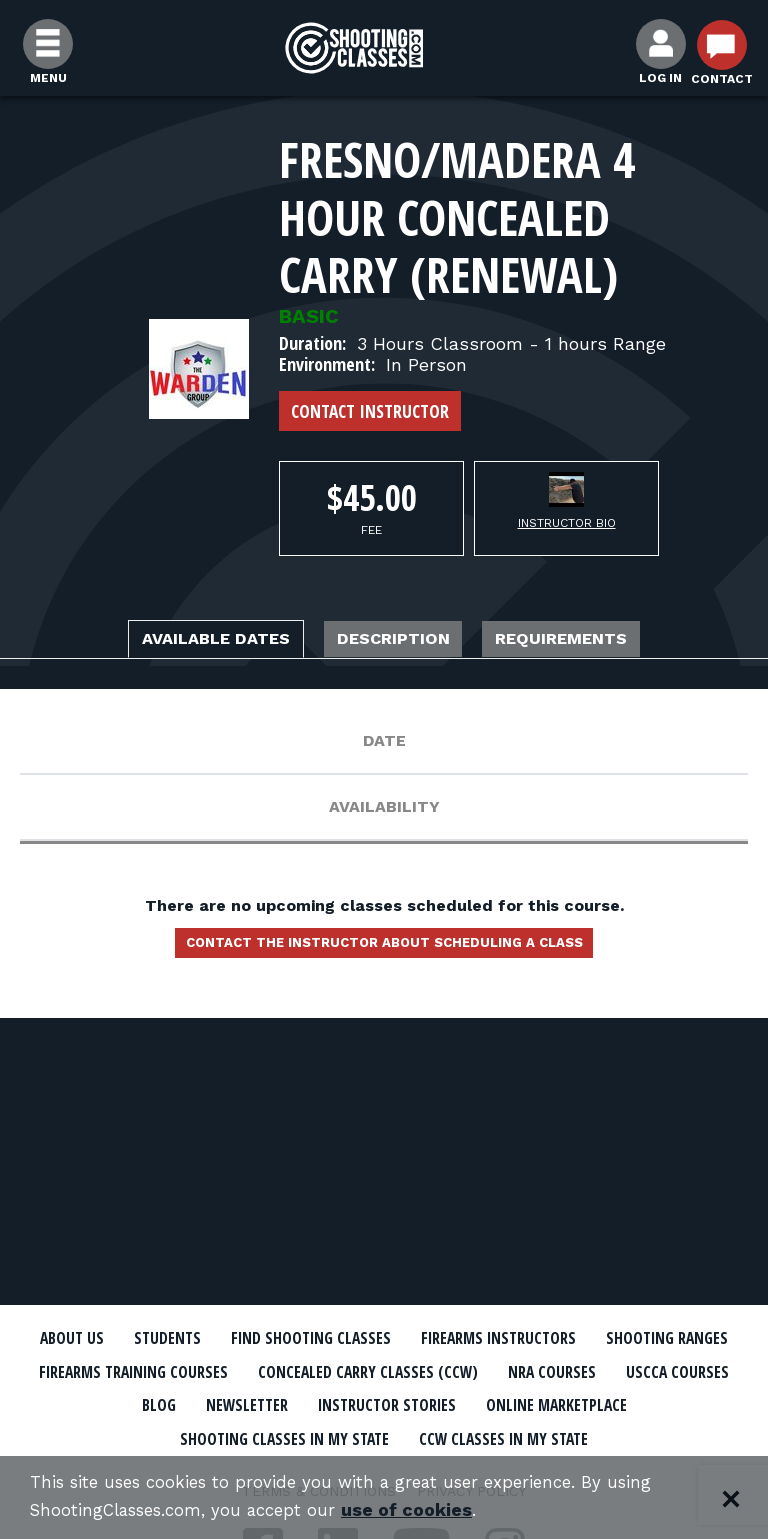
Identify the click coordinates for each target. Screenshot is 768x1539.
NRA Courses (126, 1398)
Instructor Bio (567, 523)
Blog (366, 1398)
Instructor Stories (613, 1398)
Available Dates (179, 641)
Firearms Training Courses (331, 1368)
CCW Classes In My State (609, 1428)
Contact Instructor (370, 411)
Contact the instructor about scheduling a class (384, 951)
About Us (126, 1338)
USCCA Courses (261, 1398)
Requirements (602, 641)
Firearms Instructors (589, 1338)
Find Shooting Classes (383, 1338)
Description (397, 641)
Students (228, 1338)
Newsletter (460, 1398)
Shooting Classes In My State (370, 1428)
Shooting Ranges (126, 1368)
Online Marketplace (145, 1428)
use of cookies (427, 1510)
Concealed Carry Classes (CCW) (590, 1368)
